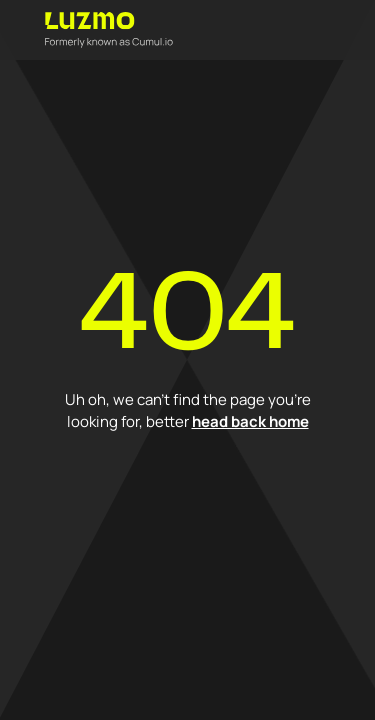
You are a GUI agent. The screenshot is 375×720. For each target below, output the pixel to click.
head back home (250, 421)
